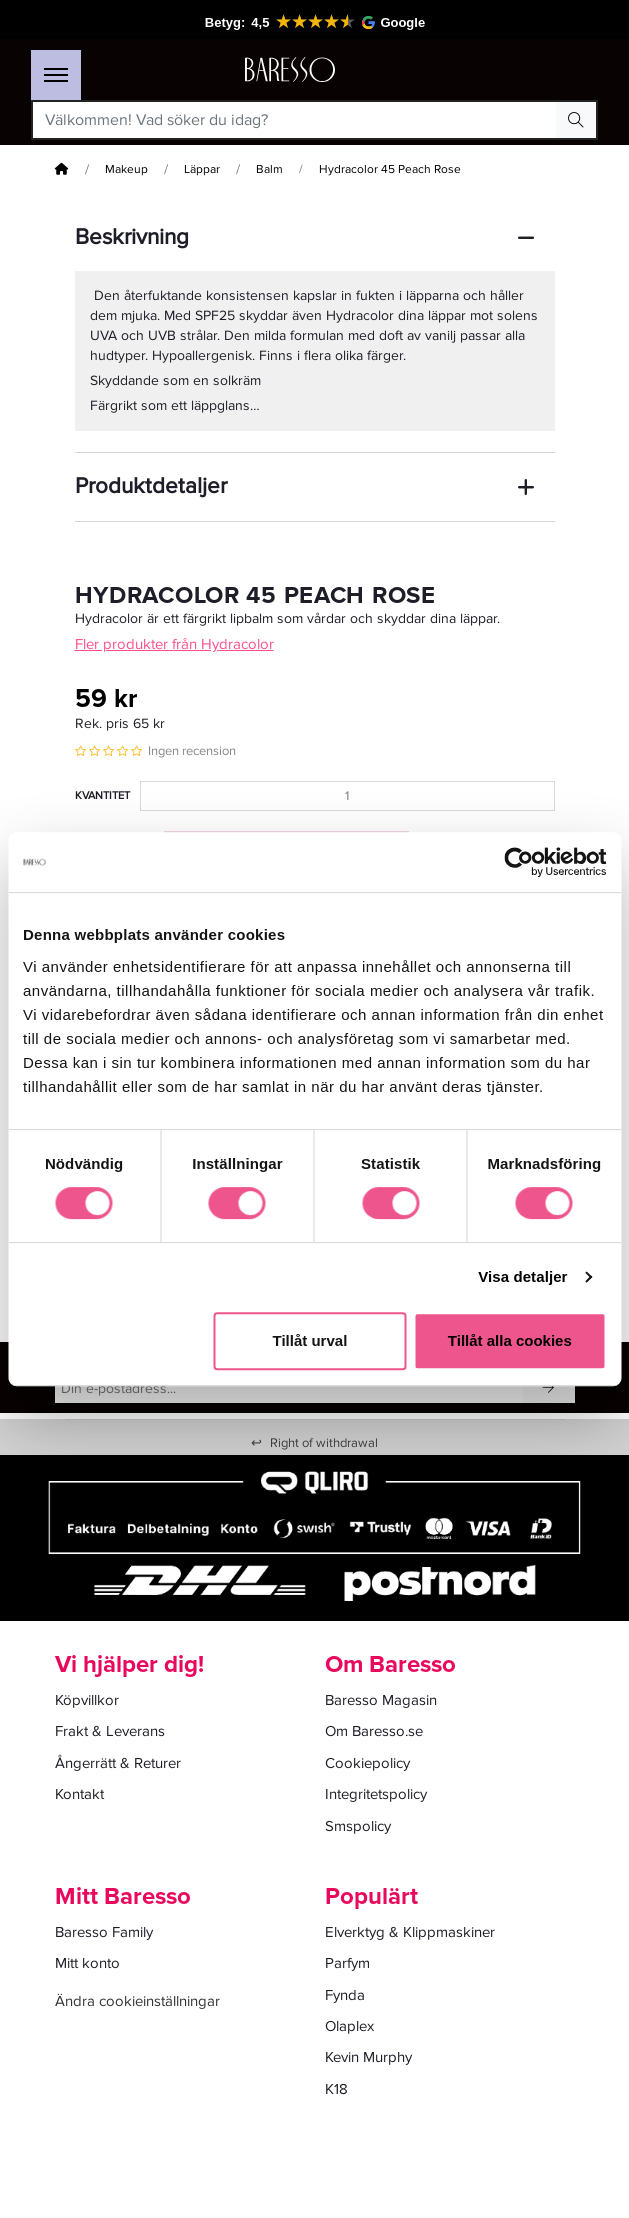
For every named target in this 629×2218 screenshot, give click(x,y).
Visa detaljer (522, 1276)
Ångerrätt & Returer (118, 1763)
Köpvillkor (87, 1700)
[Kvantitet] (347, 796)
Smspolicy (358, 1826)
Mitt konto (87, 1963)
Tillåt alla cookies (510, 1340)
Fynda (345, 1995)
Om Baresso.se (374, 1731)
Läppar (202, 169)
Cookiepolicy (367, 1763)
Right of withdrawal (314, 1443)
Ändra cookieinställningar (137, 2001)
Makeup (126, 169)
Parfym (347, 1963)
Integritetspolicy (376, 1794)
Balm (269, 169)
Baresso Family (104, 1932)
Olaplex (349, 2026)
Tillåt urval (310, 1340)
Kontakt (79, 1794)
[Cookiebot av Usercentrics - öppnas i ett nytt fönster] (518, 862)
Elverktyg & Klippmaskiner (410, 1932)
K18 (336, 2089)
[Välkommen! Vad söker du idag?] (294, 120)
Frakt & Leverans (110, 1731)
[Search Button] (576, 120)
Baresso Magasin (381, 1700)
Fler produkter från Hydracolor (174, 644)
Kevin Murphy (368, 2057)
